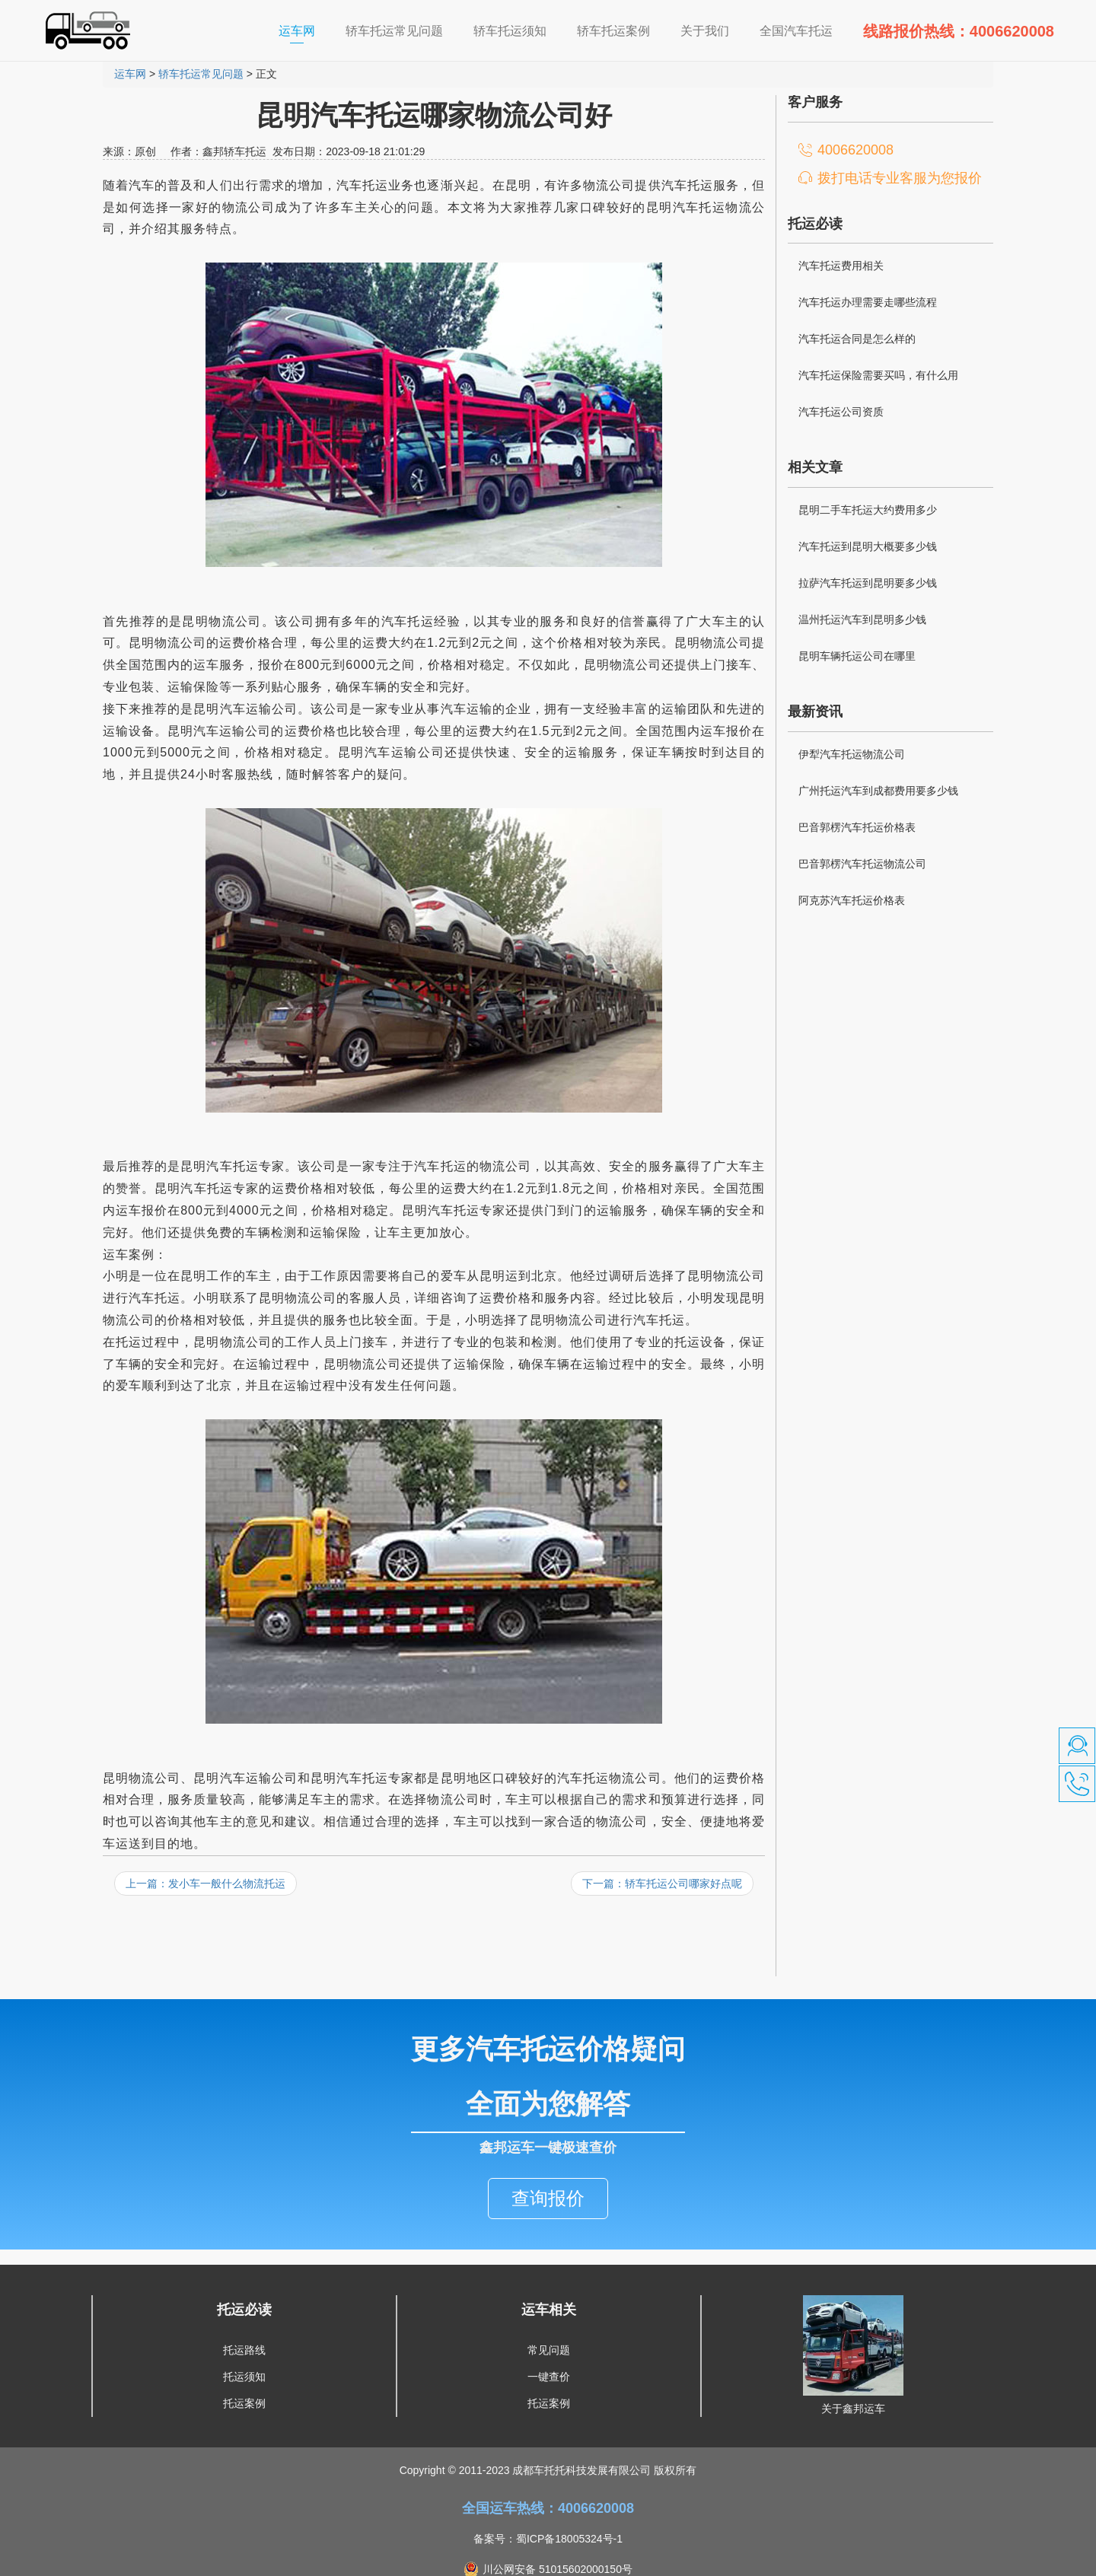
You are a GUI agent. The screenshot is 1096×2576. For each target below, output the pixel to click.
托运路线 (244, 2317)
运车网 (304, 30)
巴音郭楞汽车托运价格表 (857, 827)
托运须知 (244, 2344)
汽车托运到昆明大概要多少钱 (867, 546)
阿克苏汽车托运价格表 (851, 900)
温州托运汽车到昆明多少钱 (862, 619)
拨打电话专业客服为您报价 (899, 178)
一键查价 (548, 2344)
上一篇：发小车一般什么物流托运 (205, 1883)
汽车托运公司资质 (841, 412)
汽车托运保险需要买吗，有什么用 (878, 375)
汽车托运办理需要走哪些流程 (867, 302)
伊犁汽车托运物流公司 (851, 754)
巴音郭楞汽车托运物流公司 (862, 864)
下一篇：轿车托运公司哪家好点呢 (662, 1883)
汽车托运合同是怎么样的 (857, 339)
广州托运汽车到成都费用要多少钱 (878, 791)
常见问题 (548, 2317)
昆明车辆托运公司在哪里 (857, 656)
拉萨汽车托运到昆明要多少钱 (867, 583)
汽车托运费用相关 (841, 266)
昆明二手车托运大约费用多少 (867, 510)
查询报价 (548, 2165)
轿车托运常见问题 (201, 74)
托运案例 (244, 2370)
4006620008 (855, 150)
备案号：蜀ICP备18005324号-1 (548, 2506)
